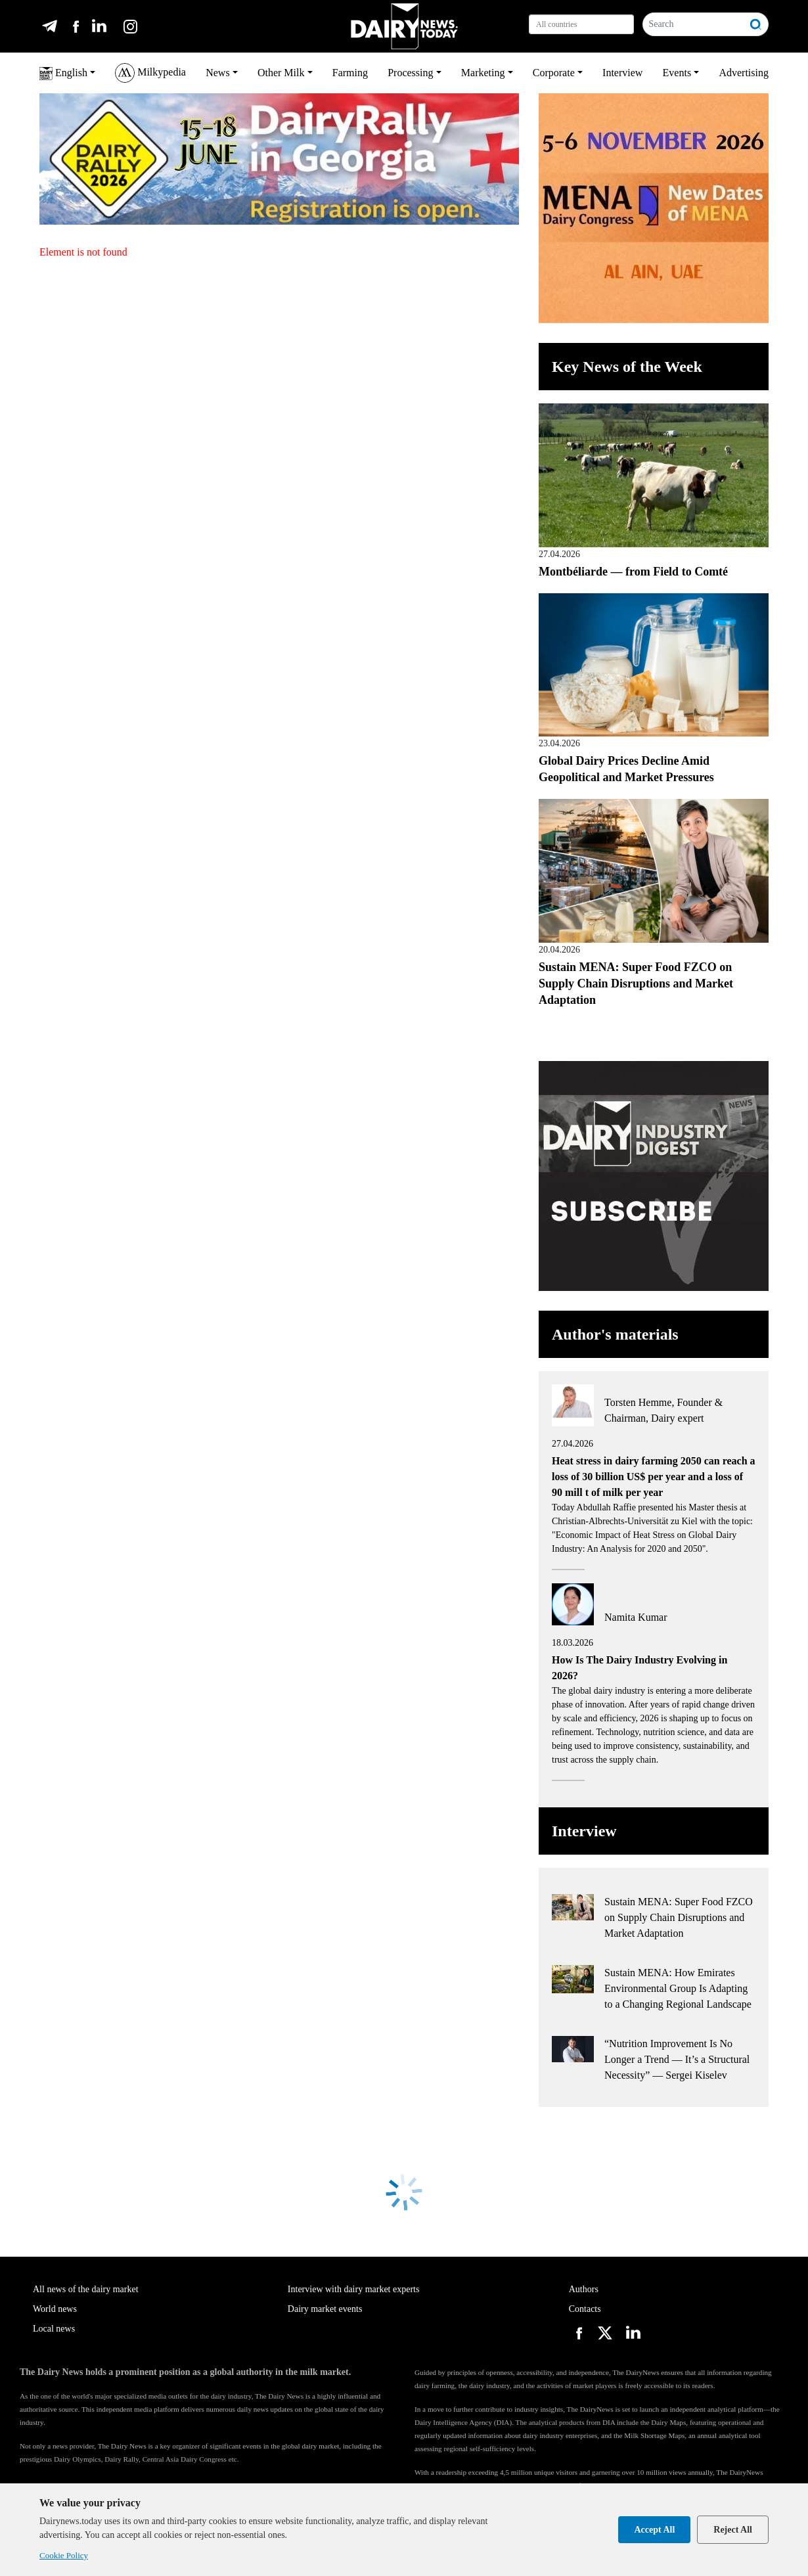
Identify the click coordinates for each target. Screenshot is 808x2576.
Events (677, 72)
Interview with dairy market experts (354, 2289)
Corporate (554, 72)
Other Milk (281, 72)
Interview (622, 72)
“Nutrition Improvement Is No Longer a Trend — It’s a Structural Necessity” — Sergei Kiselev (677, 2059)
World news (55, 2309)
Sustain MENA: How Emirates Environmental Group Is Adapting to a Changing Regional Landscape (678, 1988)
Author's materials (615, 1334)
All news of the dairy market (86, 2289)
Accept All (654, 2530)
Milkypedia (150, 73)
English (63, 73)
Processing (410, 72)
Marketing (483, 72)
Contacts (585, 2309)
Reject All (732, 2530)
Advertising (744, 72)
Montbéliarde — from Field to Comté (633, 571)
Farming (350, 72)
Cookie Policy (63, 2555)
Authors (583, 2289)
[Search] (693, 24)
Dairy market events (325, 2309)
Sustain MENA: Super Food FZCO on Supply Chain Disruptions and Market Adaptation (636, 983)
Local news (54, 2329)
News (217, 72)
